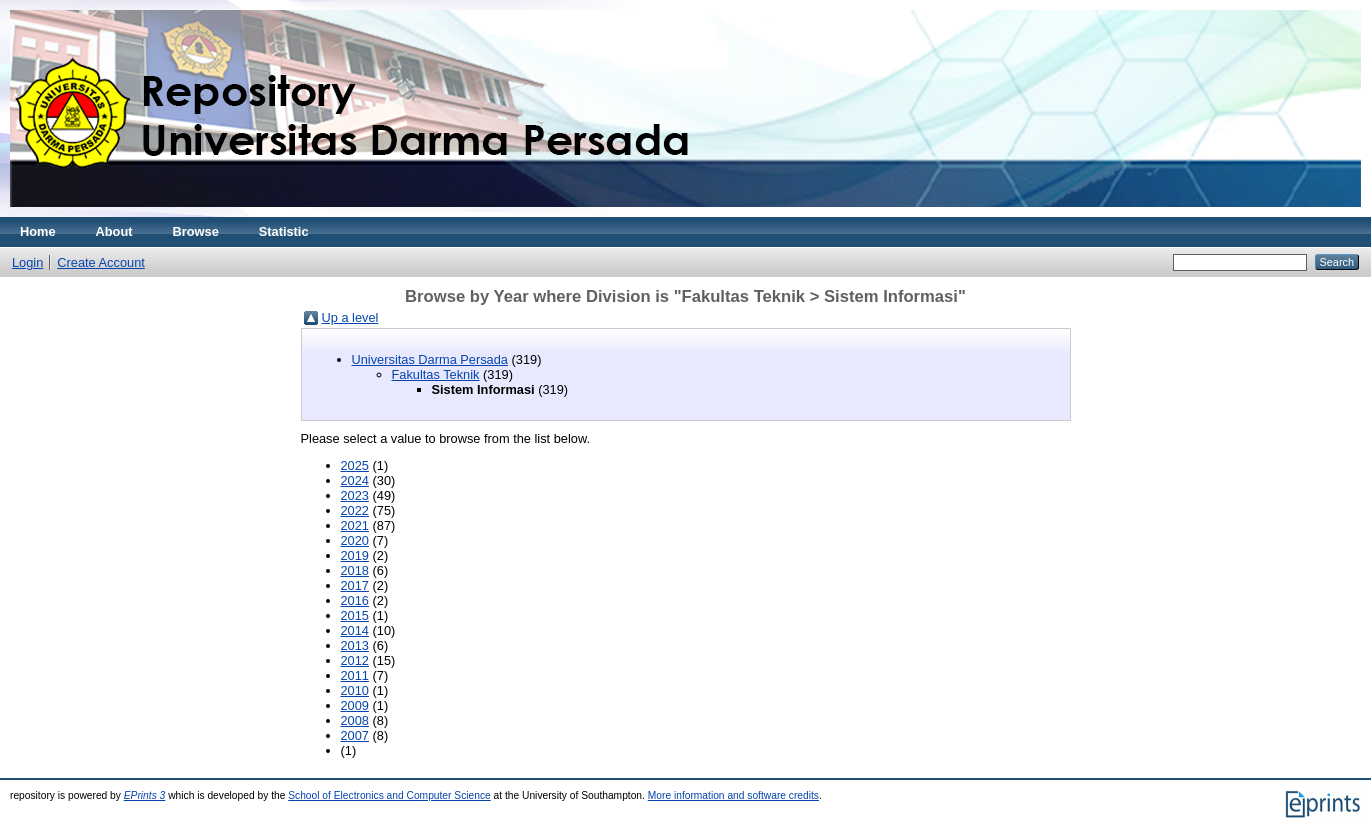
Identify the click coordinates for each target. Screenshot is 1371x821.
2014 (355, 630)
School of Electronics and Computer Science (389, 795)
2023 (355, 495)
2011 (355, 675)
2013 (355, 645)
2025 (355, 465)
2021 (355, 525)
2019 (355, 555)
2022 (355, 510)
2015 (355, 615)
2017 (355, 585)
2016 (355, 600)
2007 (355, 735)
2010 (355, 690)
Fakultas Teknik (436, 374)
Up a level (350, 317)
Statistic (284, 231)
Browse (196, 231)
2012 (355, 660)
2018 (355, 570)
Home (38, 231)
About (114, 231)
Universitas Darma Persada (430, 359)
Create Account (101, 262)
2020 (355, 540)
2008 (355, 720)
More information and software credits (733, 795)
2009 (355, 705)
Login (27, 262)
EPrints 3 (145, 795)
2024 (355, 480)
